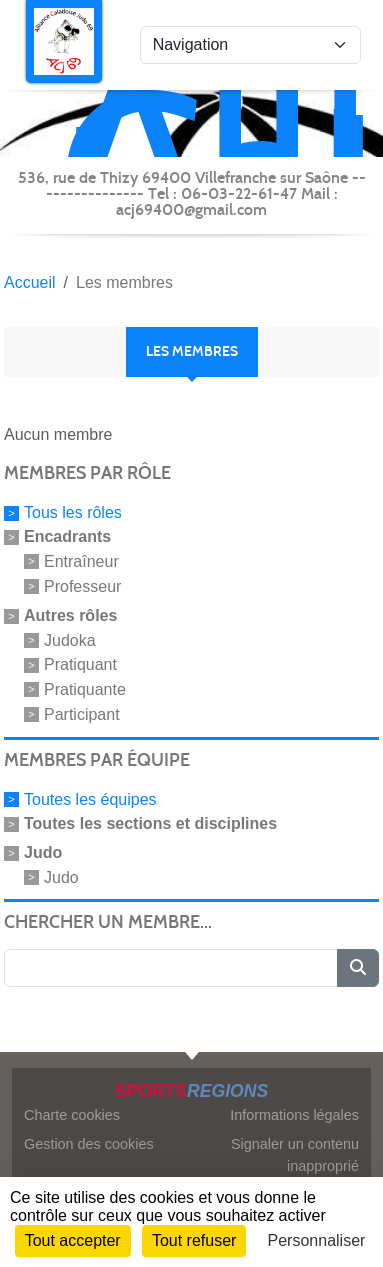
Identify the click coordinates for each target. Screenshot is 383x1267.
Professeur (82, 586)
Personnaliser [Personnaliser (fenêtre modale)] (317, 1240)
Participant (82, 714)
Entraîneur (81, 561)
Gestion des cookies (89, 1144)
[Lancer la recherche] (358, 968)
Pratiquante (85, 689)
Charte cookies (72, 1115)
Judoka (70, 639)
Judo (61, 876)
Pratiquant (80, 664)
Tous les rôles (73, 512)
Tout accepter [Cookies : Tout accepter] (73, 1240)
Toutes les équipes (90, 799)
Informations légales (294, 1115)
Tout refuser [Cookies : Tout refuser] (194, 1240)
